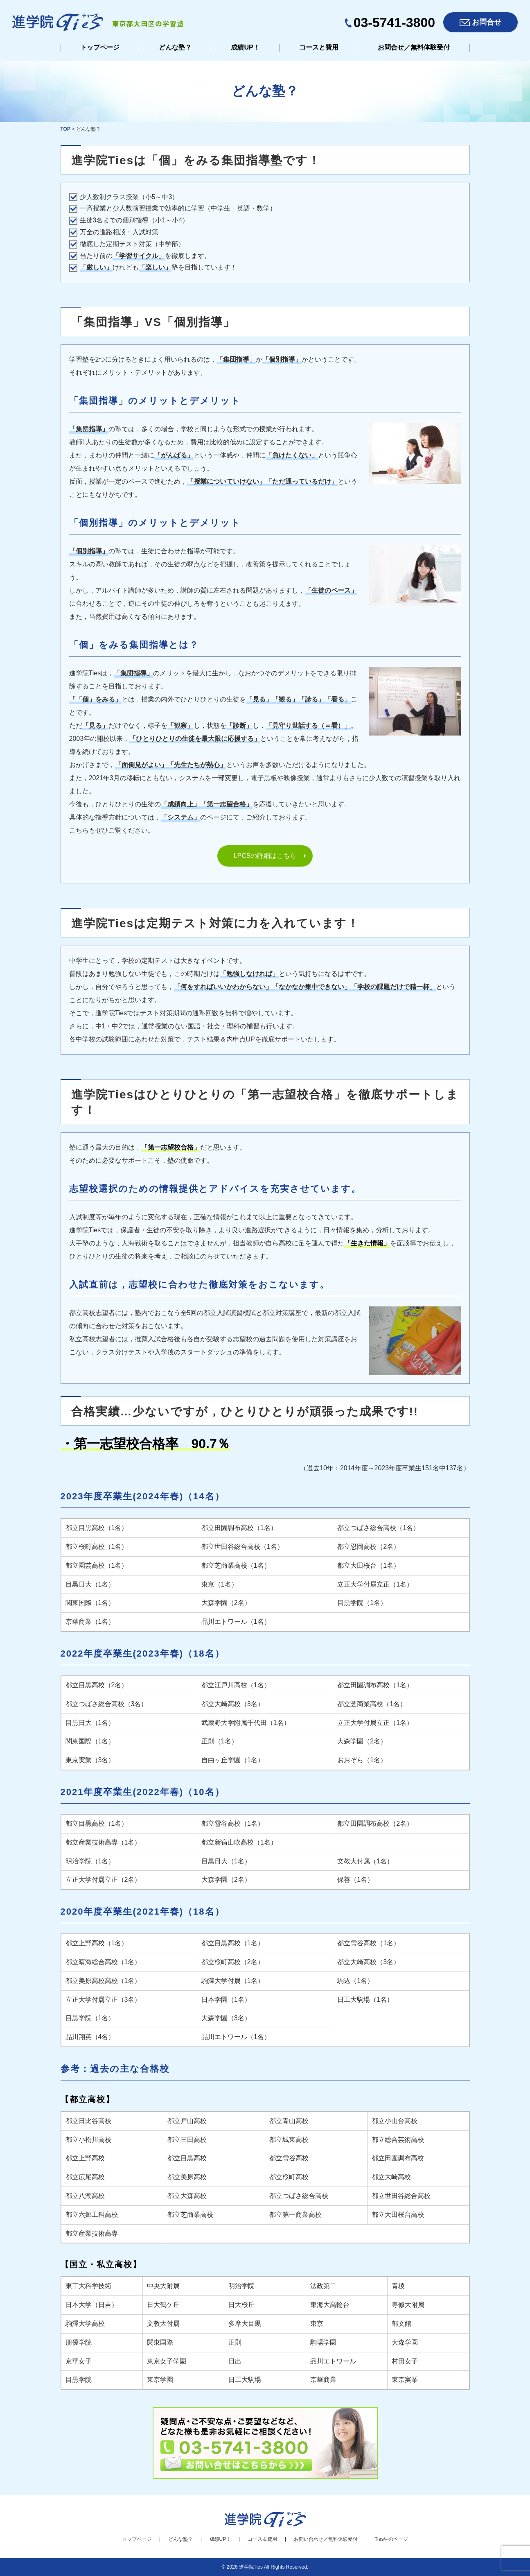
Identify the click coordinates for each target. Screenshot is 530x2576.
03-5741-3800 (394, 22)
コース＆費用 (262, 2539)
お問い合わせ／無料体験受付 (326, 2539)
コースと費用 (318, 47)
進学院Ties (251, 2567)
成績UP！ (245, 47)
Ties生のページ (391, 2539)
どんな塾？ (175, 47)
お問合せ (486, 22)
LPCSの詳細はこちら (265, 855)
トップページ (100, 47)
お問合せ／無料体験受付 (414, 47)
